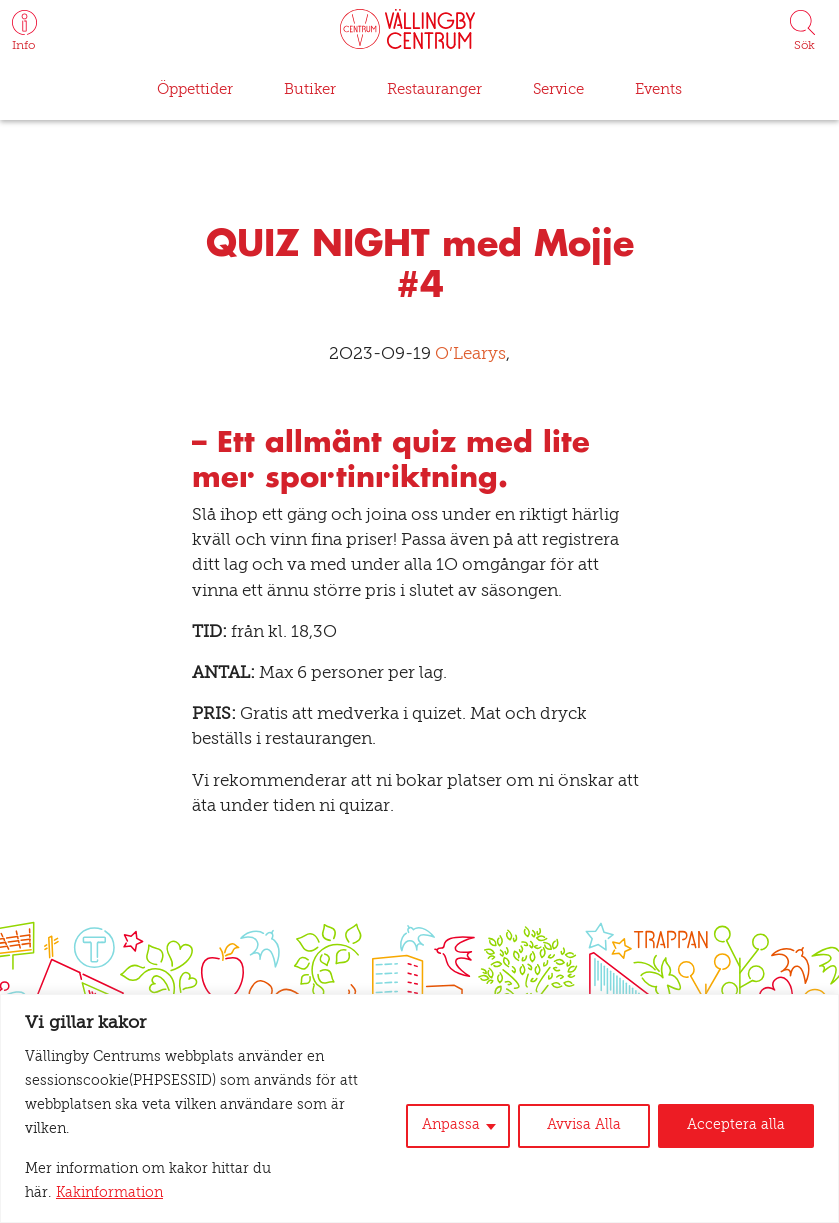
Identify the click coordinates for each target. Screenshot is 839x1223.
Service (553, 89)
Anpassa (468, 1150)
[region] (419, 1132)
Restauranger (430, 89)
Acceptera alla (740, 1150)
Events (654, 89)
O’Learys (462, 355)
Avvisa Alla (596, 1150)
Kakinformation (316, 1194)
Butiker (308, 89)
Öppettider (197, 89)
